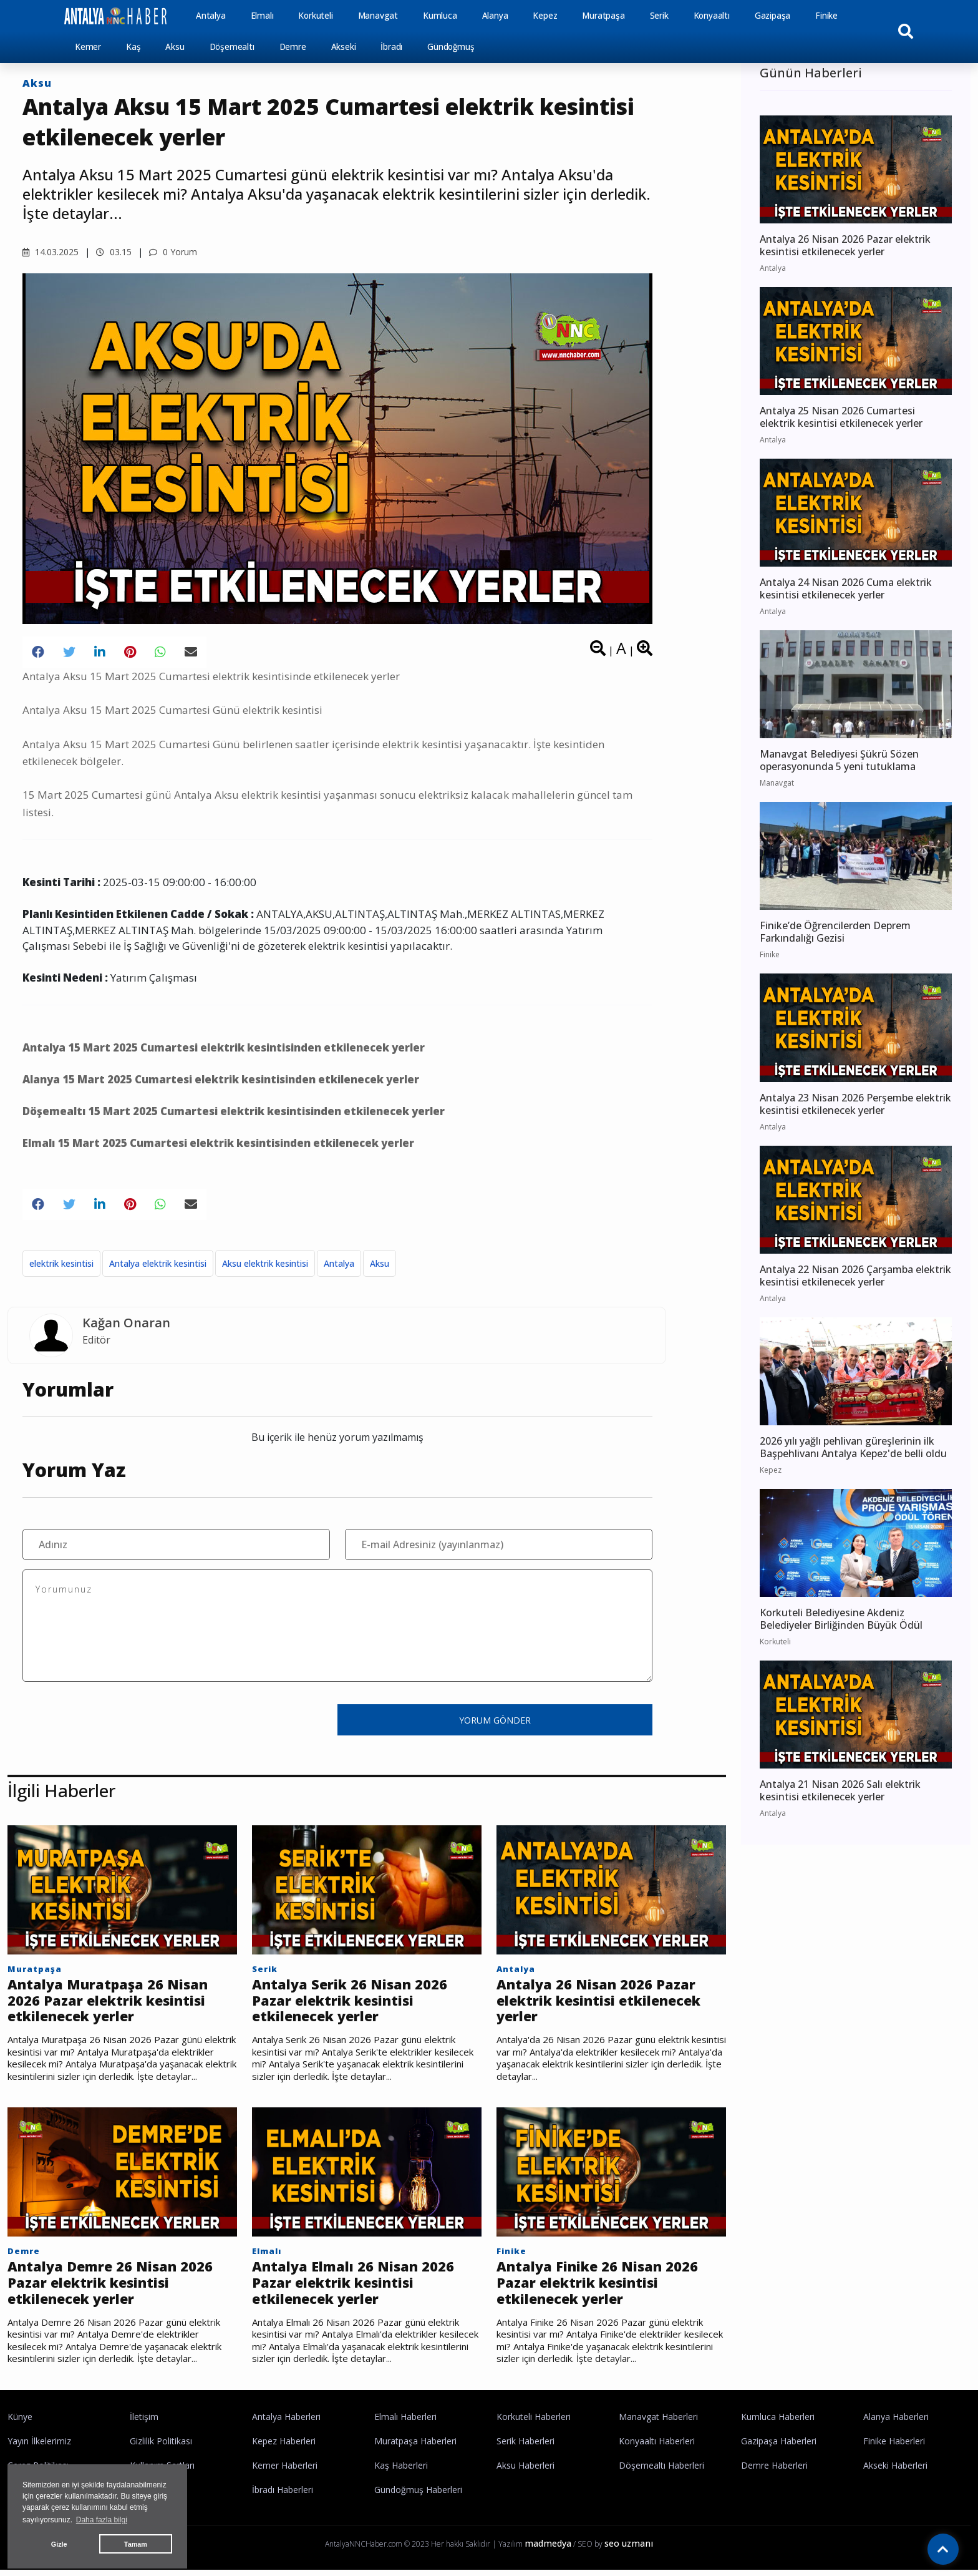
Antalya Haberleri (286, 2423)
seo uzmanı (628, 2549)
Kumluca (440, 15)
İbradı (391, 46)
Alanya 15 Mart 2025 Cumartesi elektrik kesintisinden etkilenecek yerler (220, 1079)
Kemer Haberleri (284, 2471)
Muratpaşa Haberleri (415, 2447)
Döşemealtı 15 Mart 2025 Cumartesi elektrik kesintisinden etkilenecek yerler (233, 1111)
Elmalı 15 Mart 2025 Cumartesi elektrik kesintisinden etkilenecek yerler (218, 1143)
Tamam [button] (135, 2544)
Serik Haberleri (525, 2447)
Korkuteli (315, 15)
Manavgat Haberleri (658, 2423)
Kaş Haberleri (401, 2471)
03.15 (114, 252)
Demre (292, 46)
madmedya (548, 2549)
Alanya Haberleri (896, 2423)
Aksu (174, 46)
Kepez (545, 15)
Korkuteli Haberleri (533, 2423)
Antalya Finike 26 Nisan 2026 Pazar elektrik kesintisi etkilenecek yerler (602, 2287)
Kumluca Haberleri (778, 2423)
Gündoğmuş (450, 46)
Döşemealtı (232, 46)
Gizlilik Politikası (161, 2447)
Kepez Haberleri (284, 2447)
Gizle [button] (59, 2544)
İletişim (144, 2423)
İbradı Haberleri (282, 2496)
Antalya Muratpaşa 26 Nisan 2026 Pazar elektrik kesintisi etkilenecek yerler (113, 2002)
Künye (19, 2423)
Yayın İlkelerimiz (39, 2447)
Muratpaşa (603, 15)
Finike (826, 15)
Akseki (343, 46)
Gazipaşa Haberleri (778, 2447)
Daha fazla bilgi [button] (101, 2519)
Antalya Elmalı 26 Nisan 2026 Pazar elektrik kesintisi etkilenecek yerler (358, 2287)
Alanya (495, 15)
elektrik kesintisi (61, 1263)
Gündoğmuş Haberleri (418, 2496)
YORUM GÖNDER (495, 1720)
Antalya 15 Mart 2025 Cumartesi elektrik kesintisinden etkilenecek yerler (223, 1047)
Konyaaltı (712, 15)
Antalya (211, 15)
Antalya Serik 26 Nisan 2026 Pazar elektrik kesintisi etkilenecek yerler (354, 2002)
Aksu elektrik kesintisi (265, 1263)
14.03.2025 (50, 252)
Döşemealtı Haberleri (661, 2471)
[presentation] (117, 1719)
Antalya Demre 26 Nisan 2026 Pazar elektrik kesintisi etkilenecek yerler (115, 2287)
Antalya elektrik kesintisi (157, 1263)
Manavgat (378, 15)
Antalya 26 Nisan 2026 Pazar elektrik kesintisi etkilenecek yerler (608, 2002)
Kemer (88, 46)
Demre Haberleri (774, 2471)
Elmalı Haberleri (405, 2423)
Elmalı (262, 15)
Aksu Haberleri (525, 2471)
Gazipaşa (772, 15)
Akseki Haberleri (895, 2471)
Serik (659, 15)
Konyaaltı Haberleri (657, 2447)
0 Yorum (173, 252)
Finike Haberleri (894, 2447)
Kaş (133, 46)
